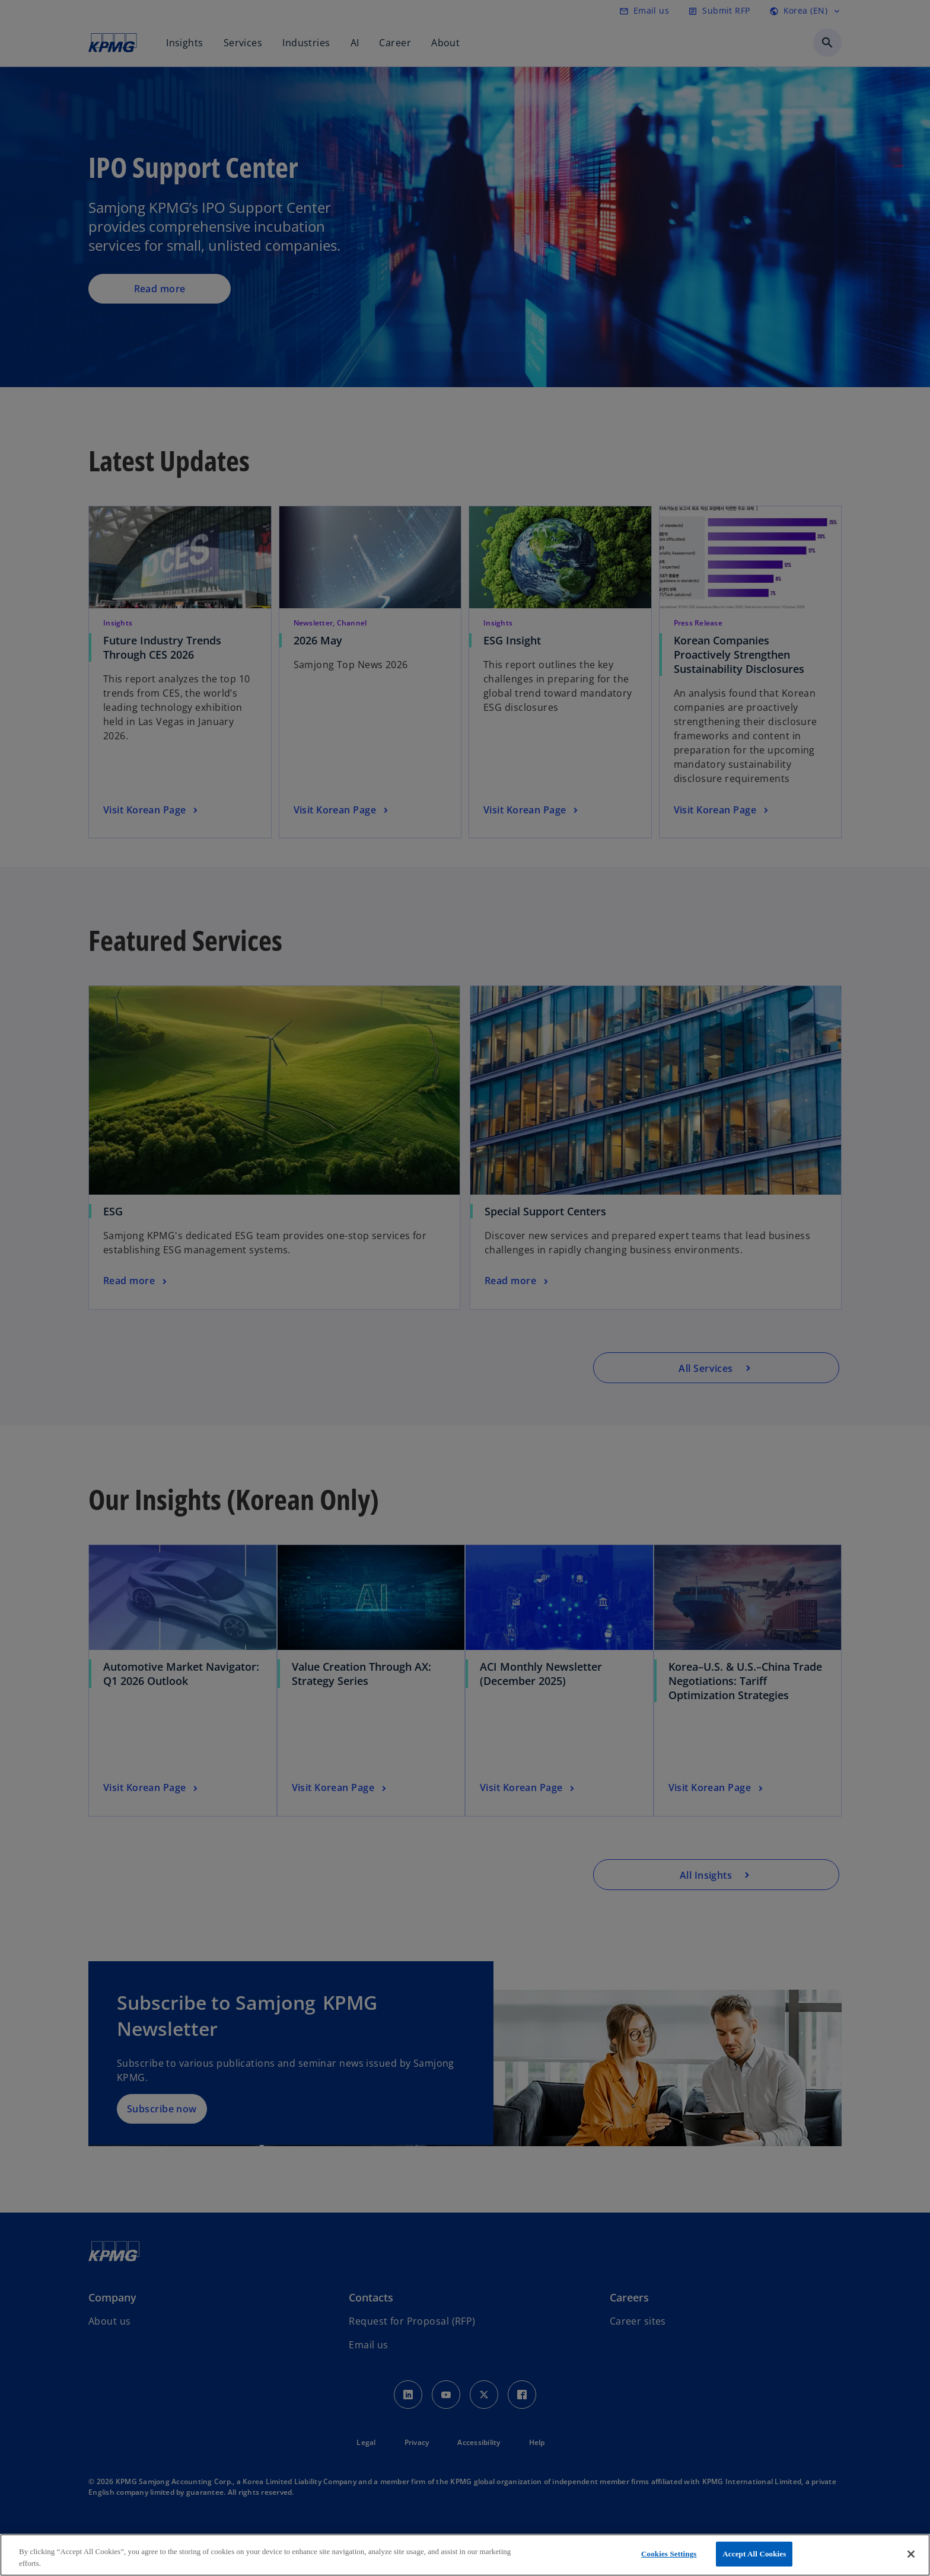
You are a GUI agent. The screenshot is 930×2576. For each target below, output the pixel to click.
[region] (465, 2555)
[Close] (911, 2554)
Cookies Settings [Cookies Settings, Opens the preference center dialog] (668, 2553)
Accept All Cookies (754, 2553)
